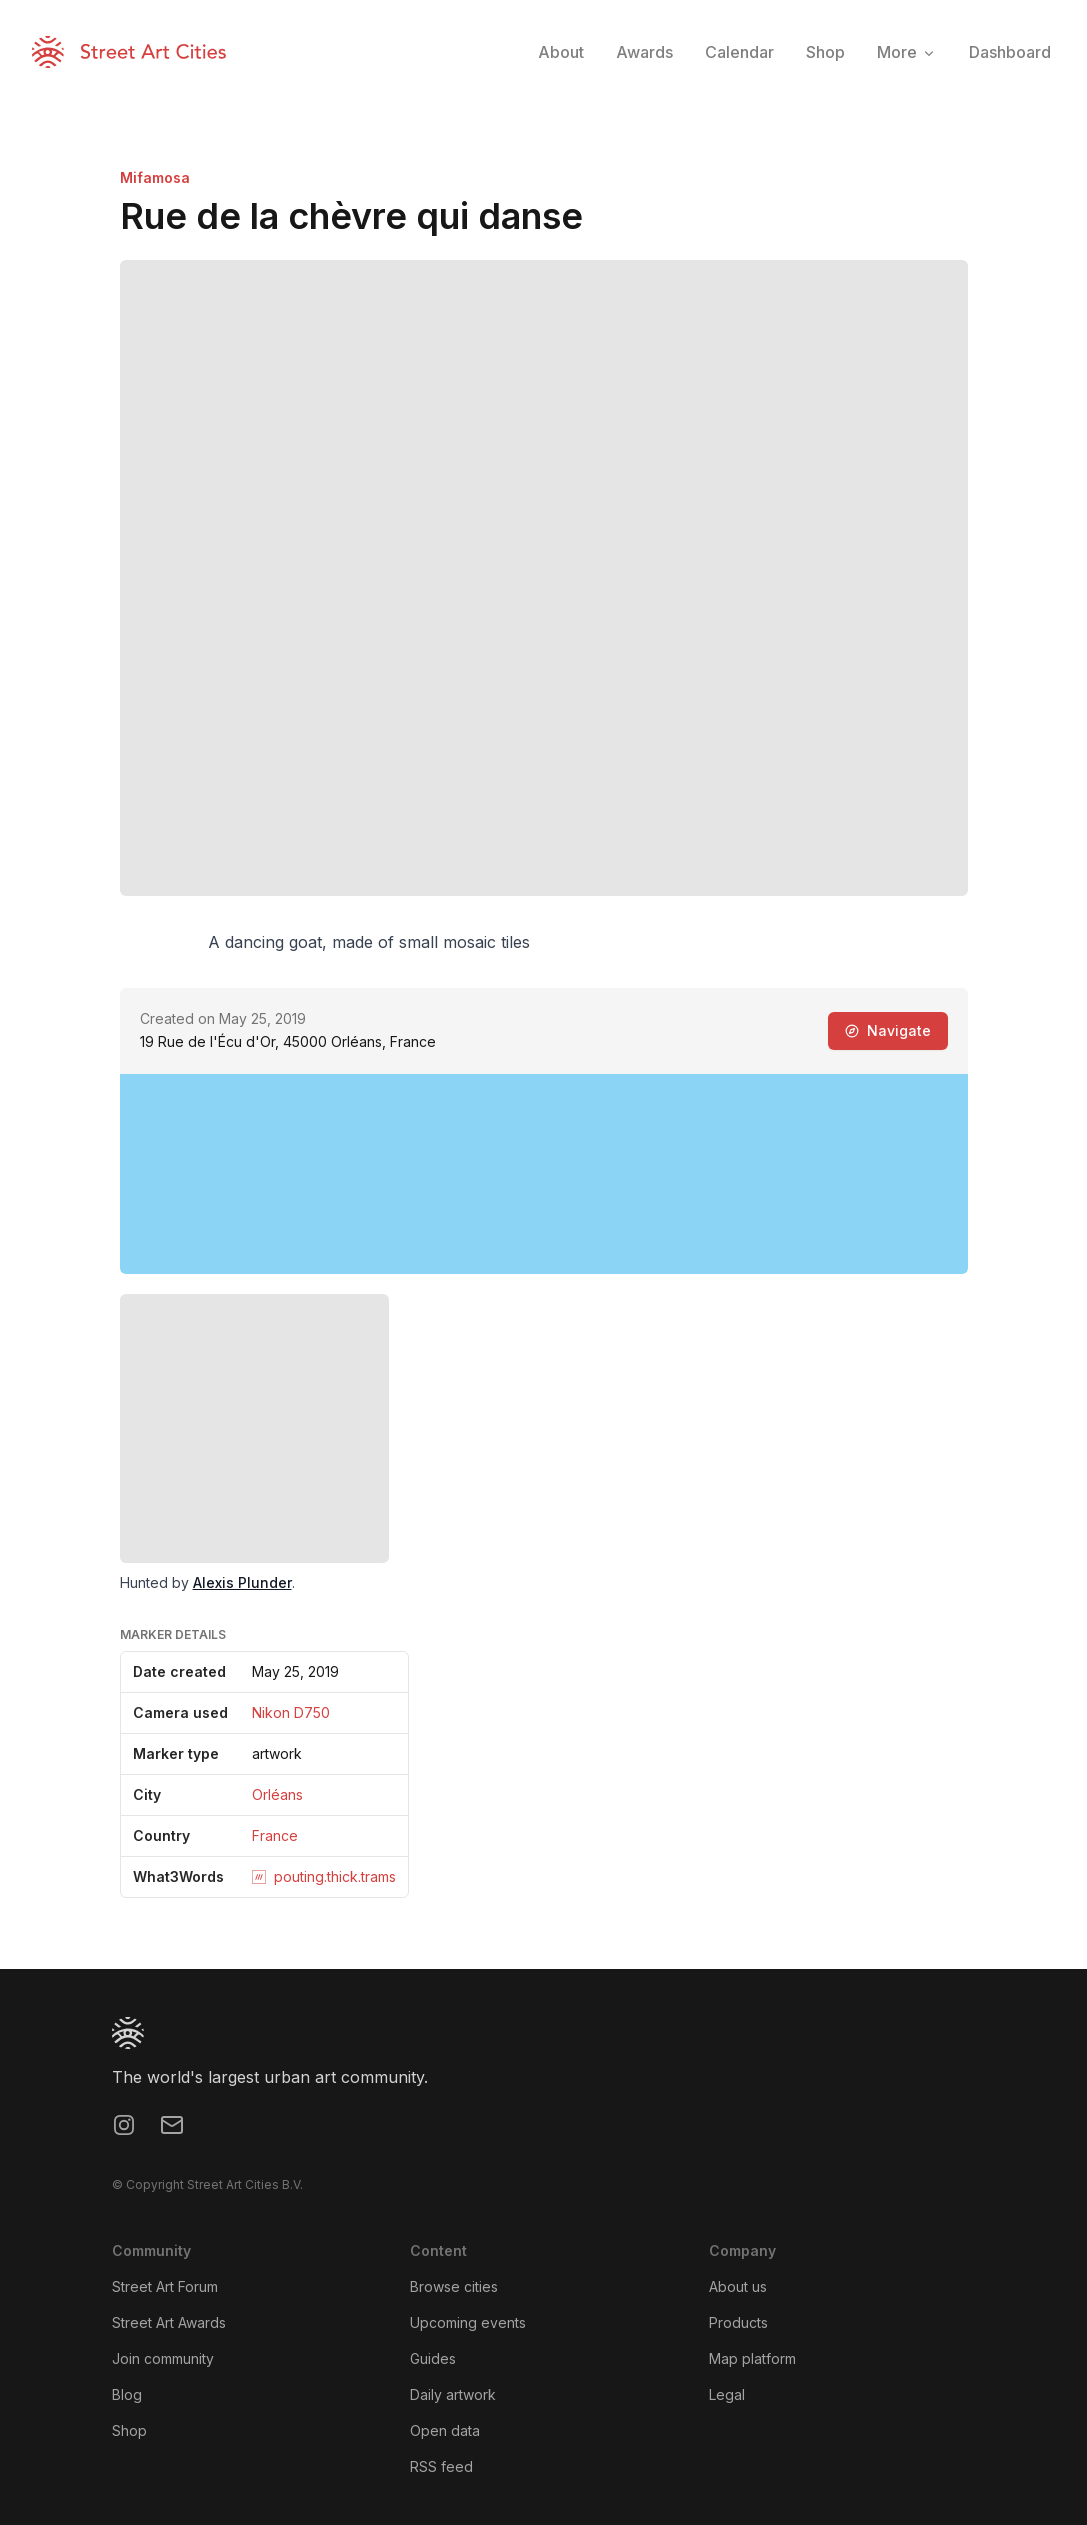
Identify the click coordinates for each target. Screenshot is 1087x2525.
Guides (433, 2358)
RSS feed (441, 2466)
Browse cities (454, 2286)
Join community (163, 2358)
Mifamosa (155, 177)
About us (738, 2286)
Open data (445, 2430)
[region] (544, 1174)
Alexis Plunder (242, 1582)
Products (738, 2322)
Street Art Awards (169, 2322)
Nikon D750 (291, 1712)
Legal (727, 2394)
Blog (127, 2394)
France (275, 1835)
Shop (129, 2430)
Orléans (277, 1794)
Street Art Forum (165, 2286)
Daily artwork (453, 2394)
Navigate (888, 1030)
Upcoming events (468, 2322)
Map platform (752, 2358)
